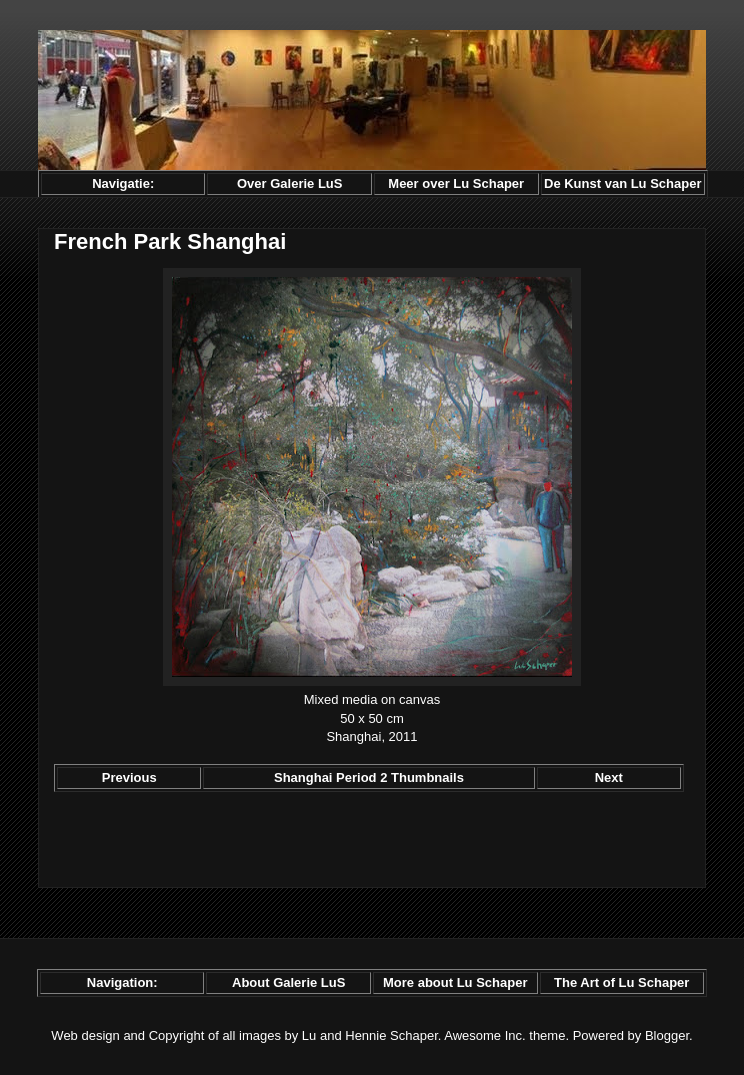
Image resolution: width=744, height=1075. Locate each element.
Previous (129, 777)
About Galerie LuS (288, 982)
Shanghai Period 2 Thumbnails (369, 777)
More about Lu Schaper (455, 982)
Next (609, 777)
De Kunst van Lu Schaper (622, 183)
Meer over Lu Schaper (456, 183)
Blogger (667, 1035)
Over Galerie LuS (290, 183)
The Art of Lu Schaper (621, 982)
